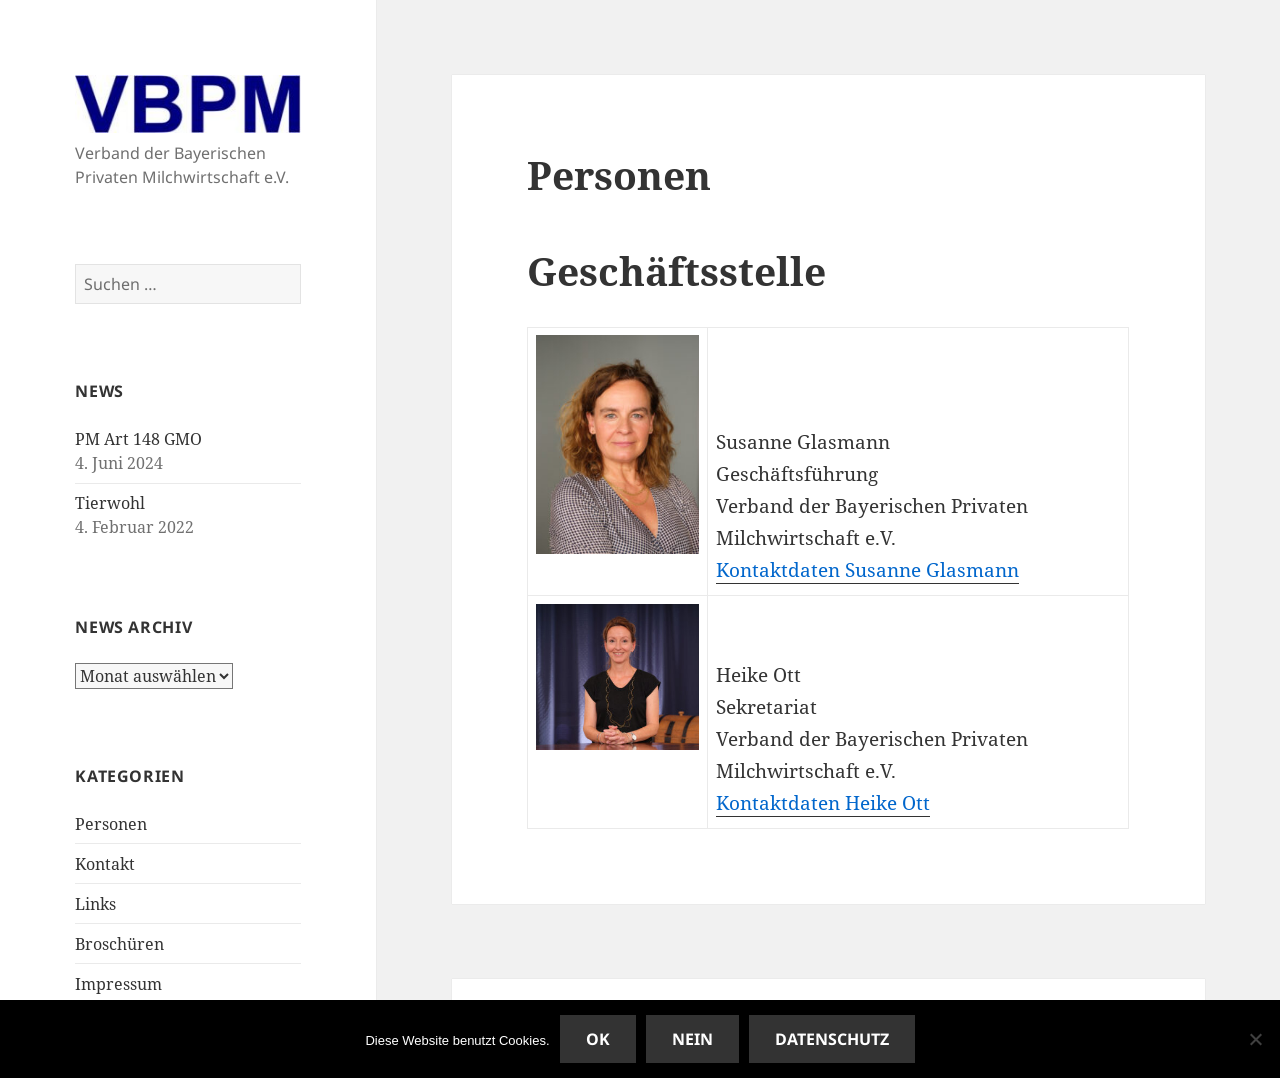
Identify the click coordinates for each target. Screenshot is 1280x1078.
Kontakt (105, 864)
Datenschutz (832, 1039)
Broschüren (119, 944)
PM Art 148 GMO (138, 439)
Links (95, 904)
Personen (111, 824)
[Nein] (1255, 1039)
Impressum (118, 984)
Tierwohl (110, 503)
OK (598, 1039)
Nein (692, 1039)
